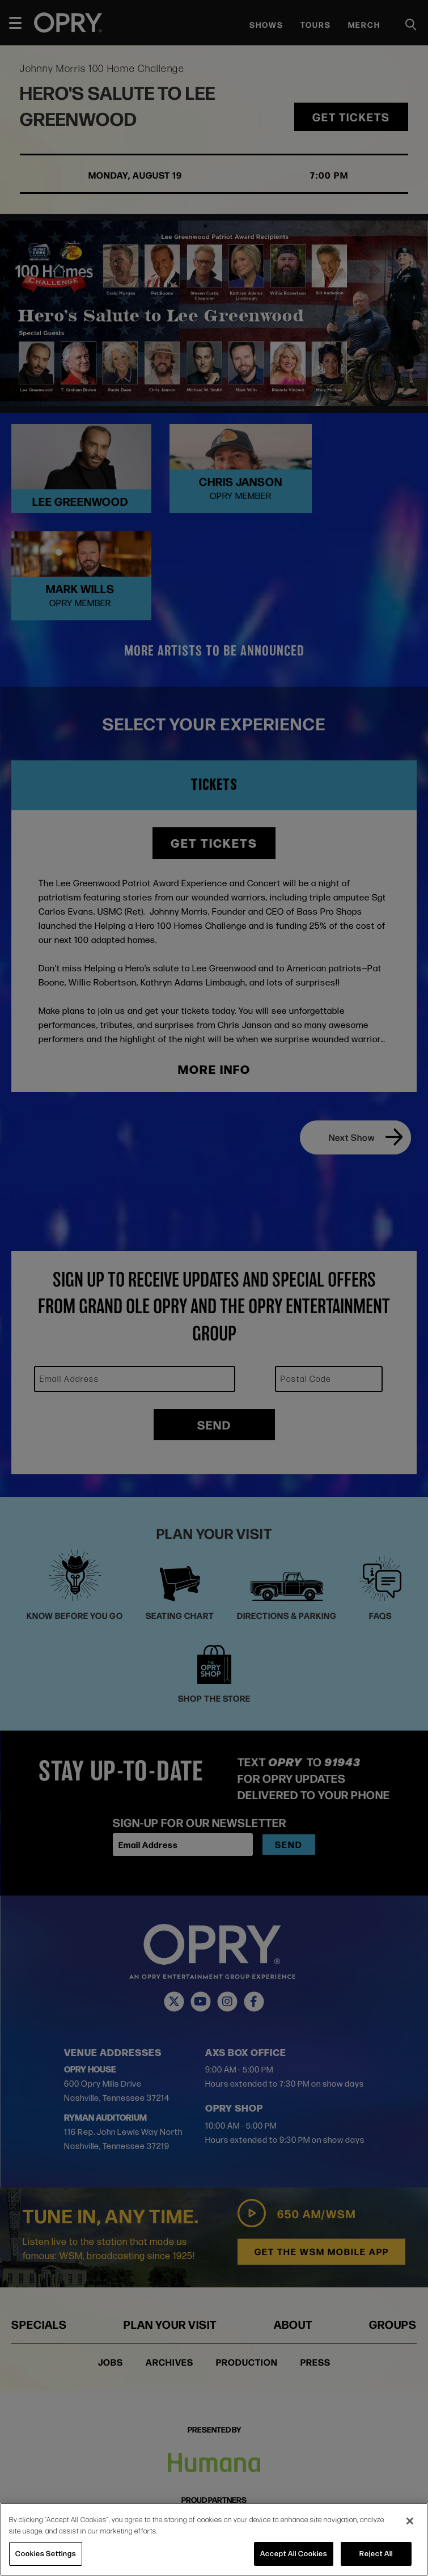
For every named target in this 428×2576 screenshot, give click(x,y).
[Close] (409, 2521)
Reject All (376, 2553)
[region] (214, 2539)
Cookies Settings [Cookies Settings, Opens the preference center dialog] (45, 2553)
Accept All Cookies (293, 2553)
